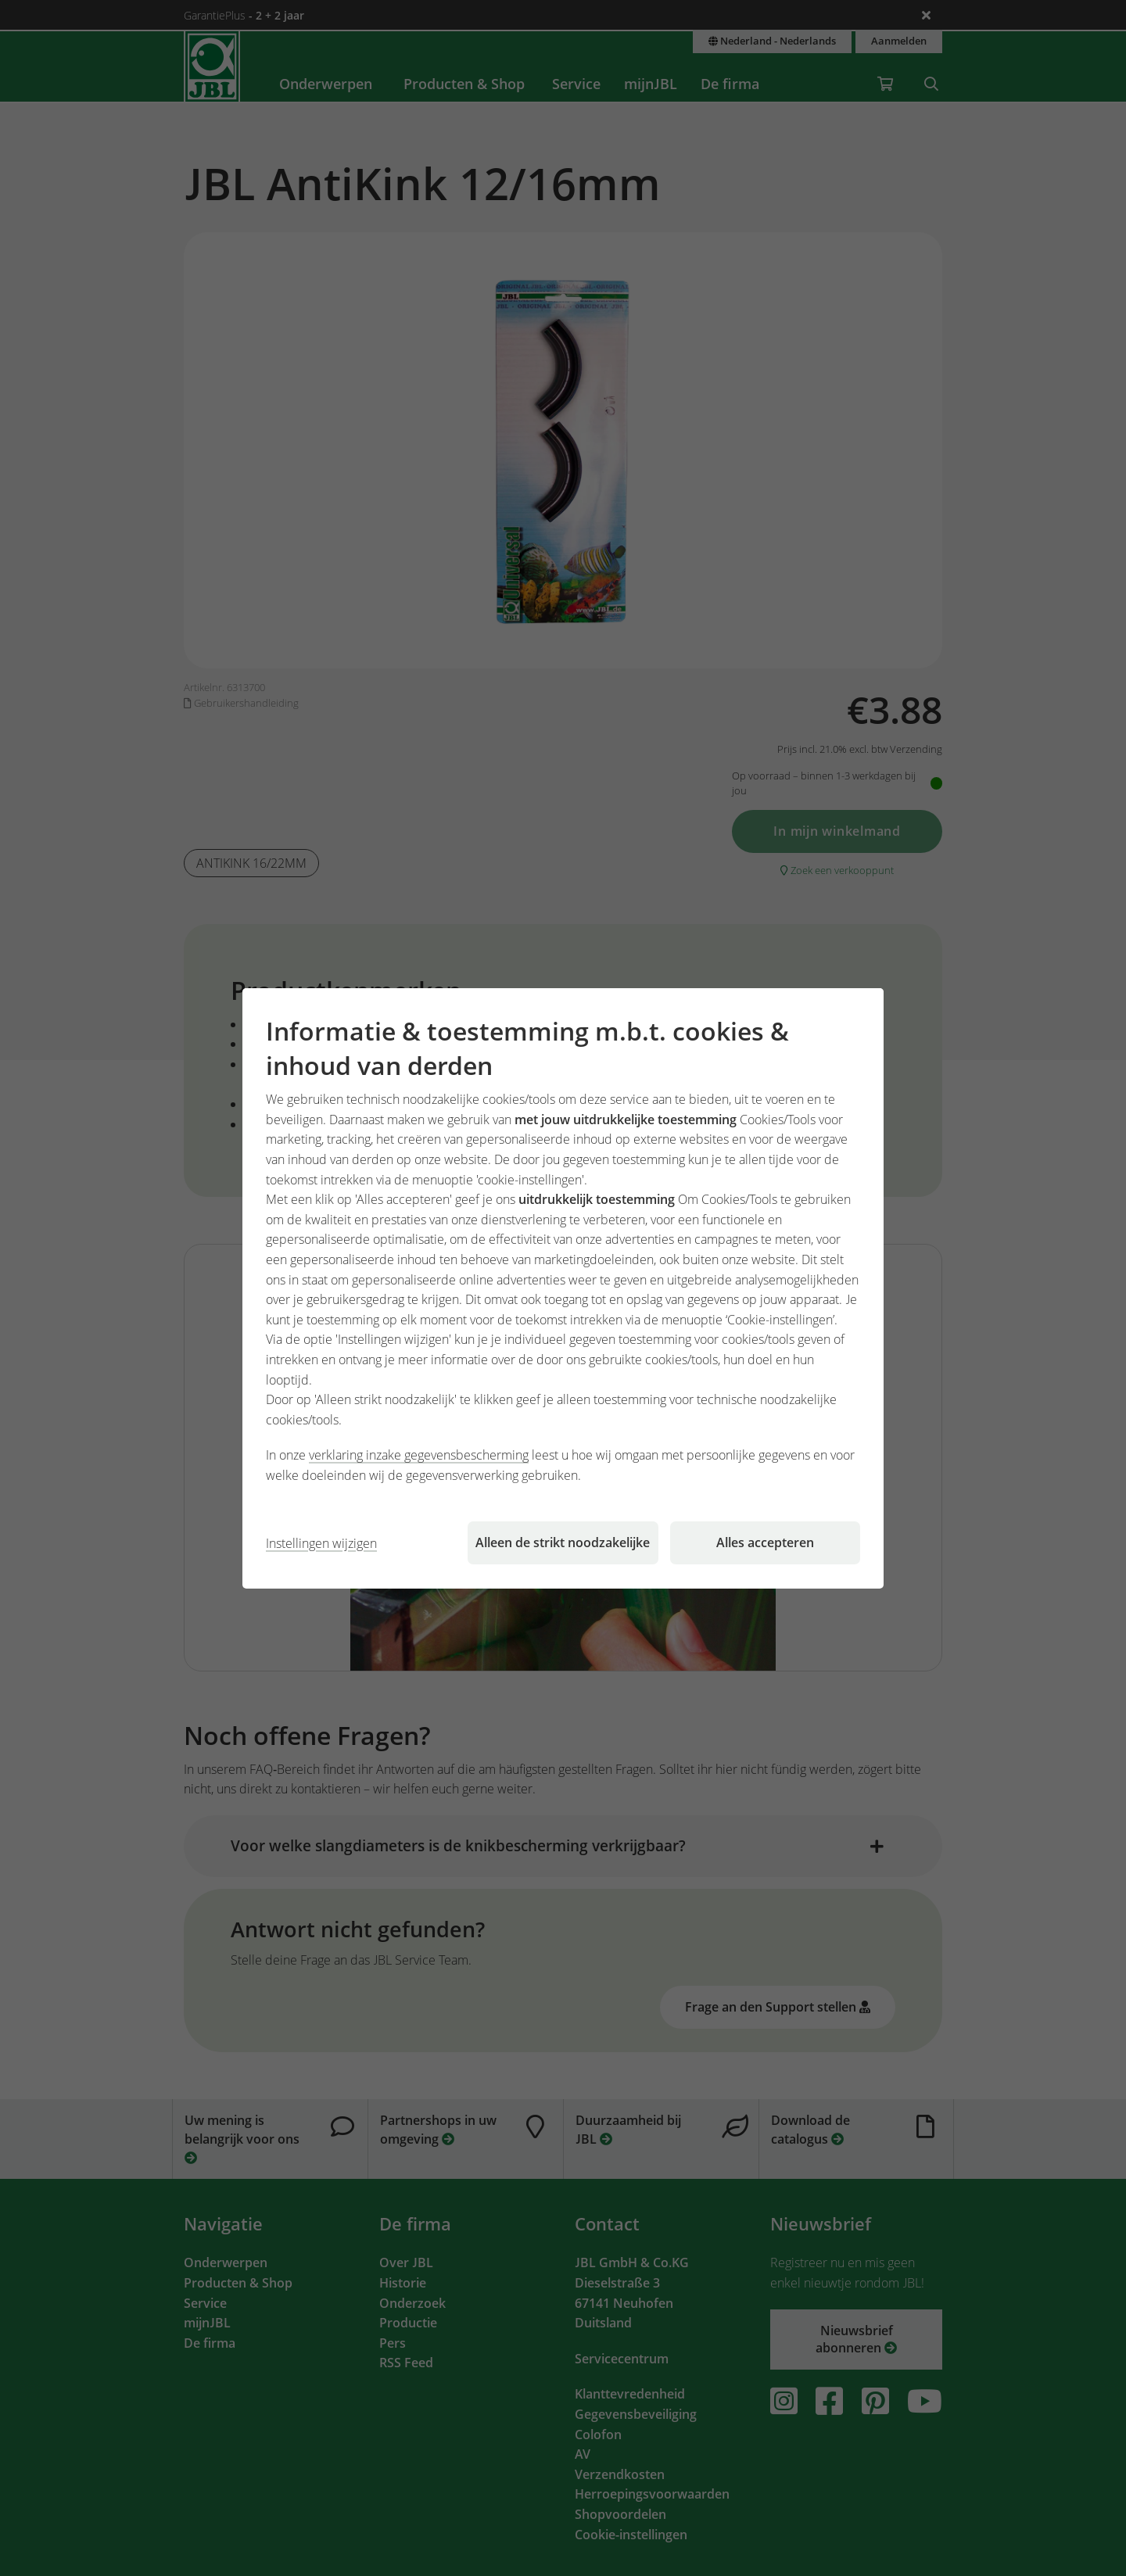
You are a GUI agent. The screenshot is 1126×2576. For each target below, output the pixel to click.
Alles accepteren (765, 1542)
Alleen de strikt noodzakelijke (562, 1542)
